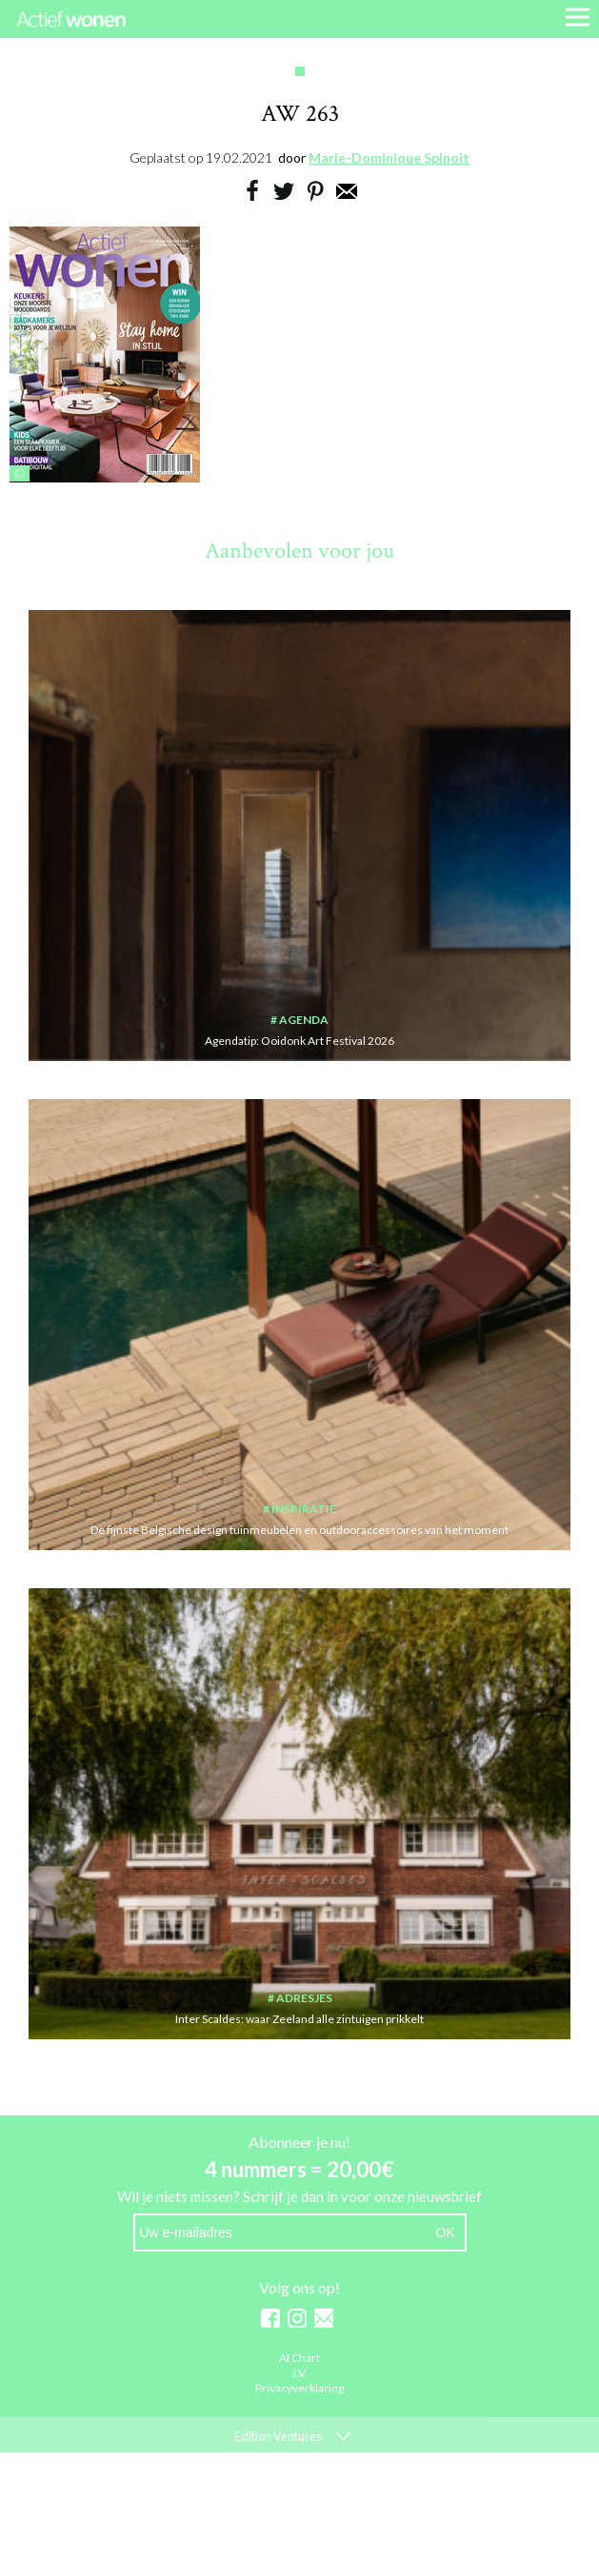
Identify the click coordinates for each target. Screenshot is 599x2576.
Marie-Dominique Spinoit (389, 157)
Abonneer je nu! (299, 2142)
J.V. (299, 2374)
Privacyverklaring (299, 2389)
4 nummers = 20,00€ (299, 2169)
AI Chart (299, 2358)
